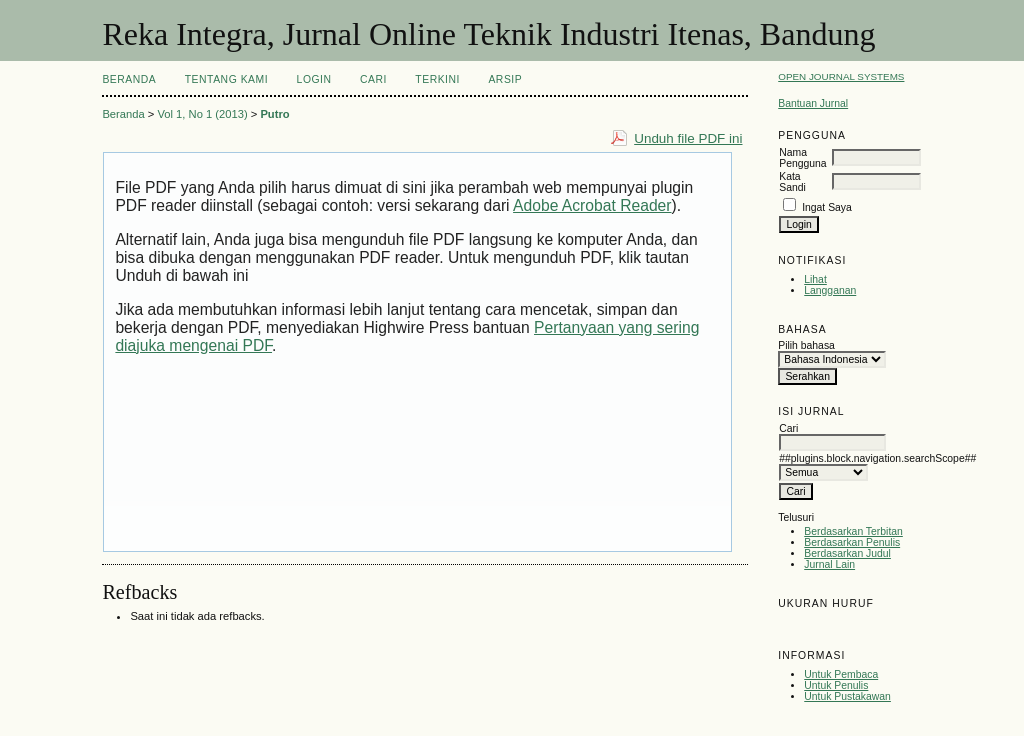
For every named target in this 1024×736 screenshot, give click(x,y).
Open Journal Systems (841, 76)
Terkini (437, 79)
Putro (274, 114)
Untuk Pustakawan (847, 696)
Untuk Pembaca (841, 674)
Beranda (129, 79)
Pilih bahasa (806, 345)
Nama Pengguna (802, 158)
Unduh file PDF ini (688, 138)
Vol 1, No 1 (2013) (202, 114)
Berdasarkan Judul (847, 553)
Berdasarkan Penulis (852, 542)
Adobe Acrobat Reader (592, 205)
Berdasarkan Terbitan (853, 531)
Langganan (830, 290)
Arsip (505, 79)
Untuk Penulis (836, 685)
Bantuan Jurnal (813, 103)
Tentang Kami (226, 79)
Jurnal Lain (829, 564)
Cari (373, 79)
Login (314, 79)
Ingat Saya (827, 207)
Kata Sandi (792, 182)
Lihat (815, 279)
